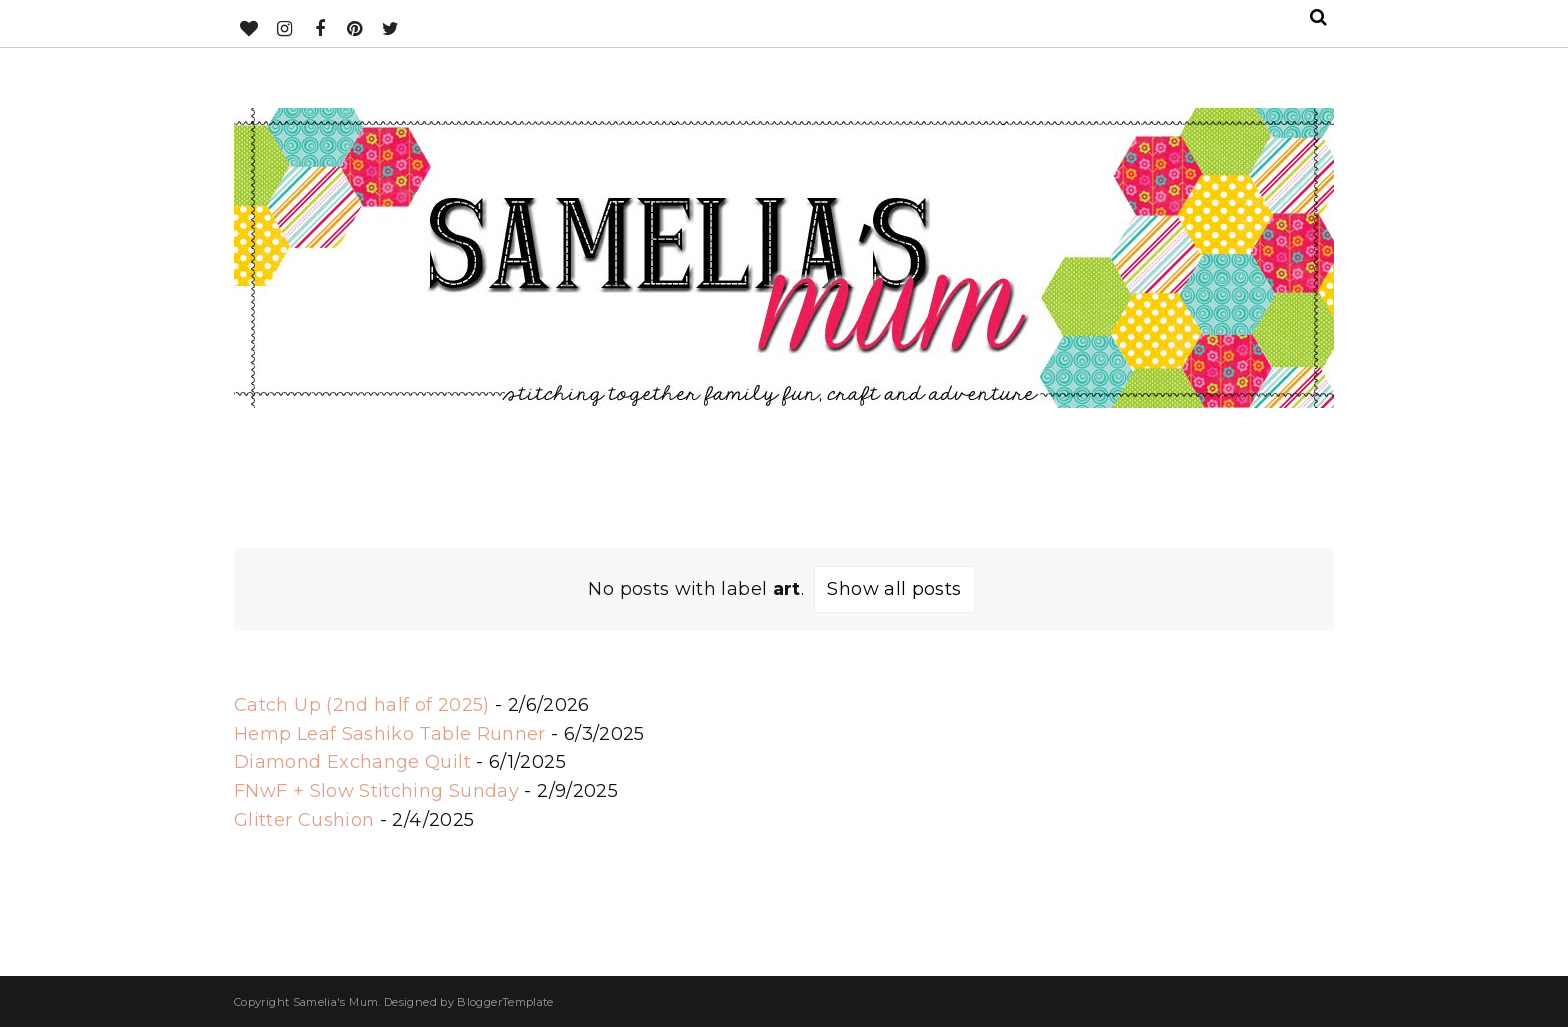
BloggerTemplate (505, 1002)
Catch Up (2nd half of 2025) (362, 705)
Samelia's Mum (336, 1002)
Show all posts (894, 589)
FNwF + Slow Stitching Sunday (376, 791)
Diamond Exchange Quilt (352, 762)
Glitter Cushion (304, 820)
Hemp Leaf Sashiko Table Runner (390, 734)
